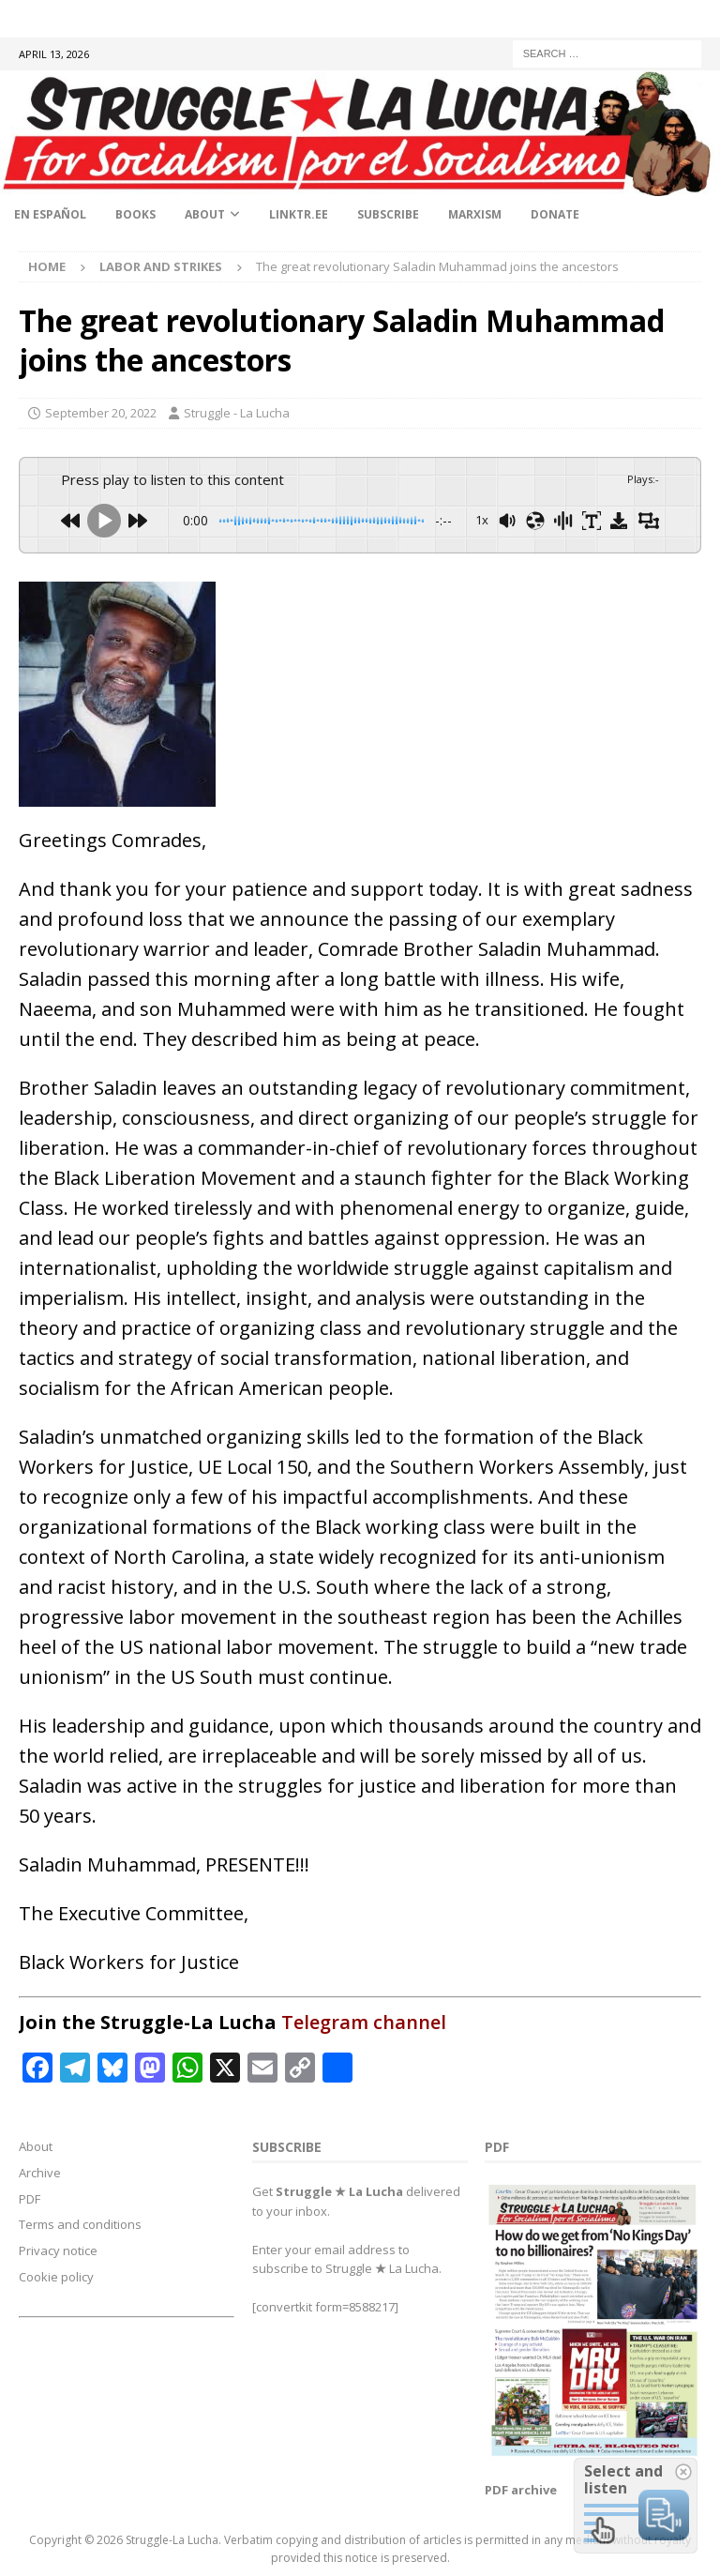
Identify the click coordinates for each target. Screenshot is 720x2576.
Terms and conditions (80, 2224)
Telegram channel (363, 2022)
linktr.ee (298, 214)
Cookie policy (56, 2276)
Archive (40, 2172)
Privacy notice (58, 2250)
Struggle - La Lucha (237, 412)
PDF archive (521, 2489)
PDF (29, 2198)
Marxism (475, 214)
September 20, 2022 (101, 412)
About (205, 214)
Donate (555, 214)
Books (135, 214)
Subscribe (388, 214)
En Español (50, 214)
